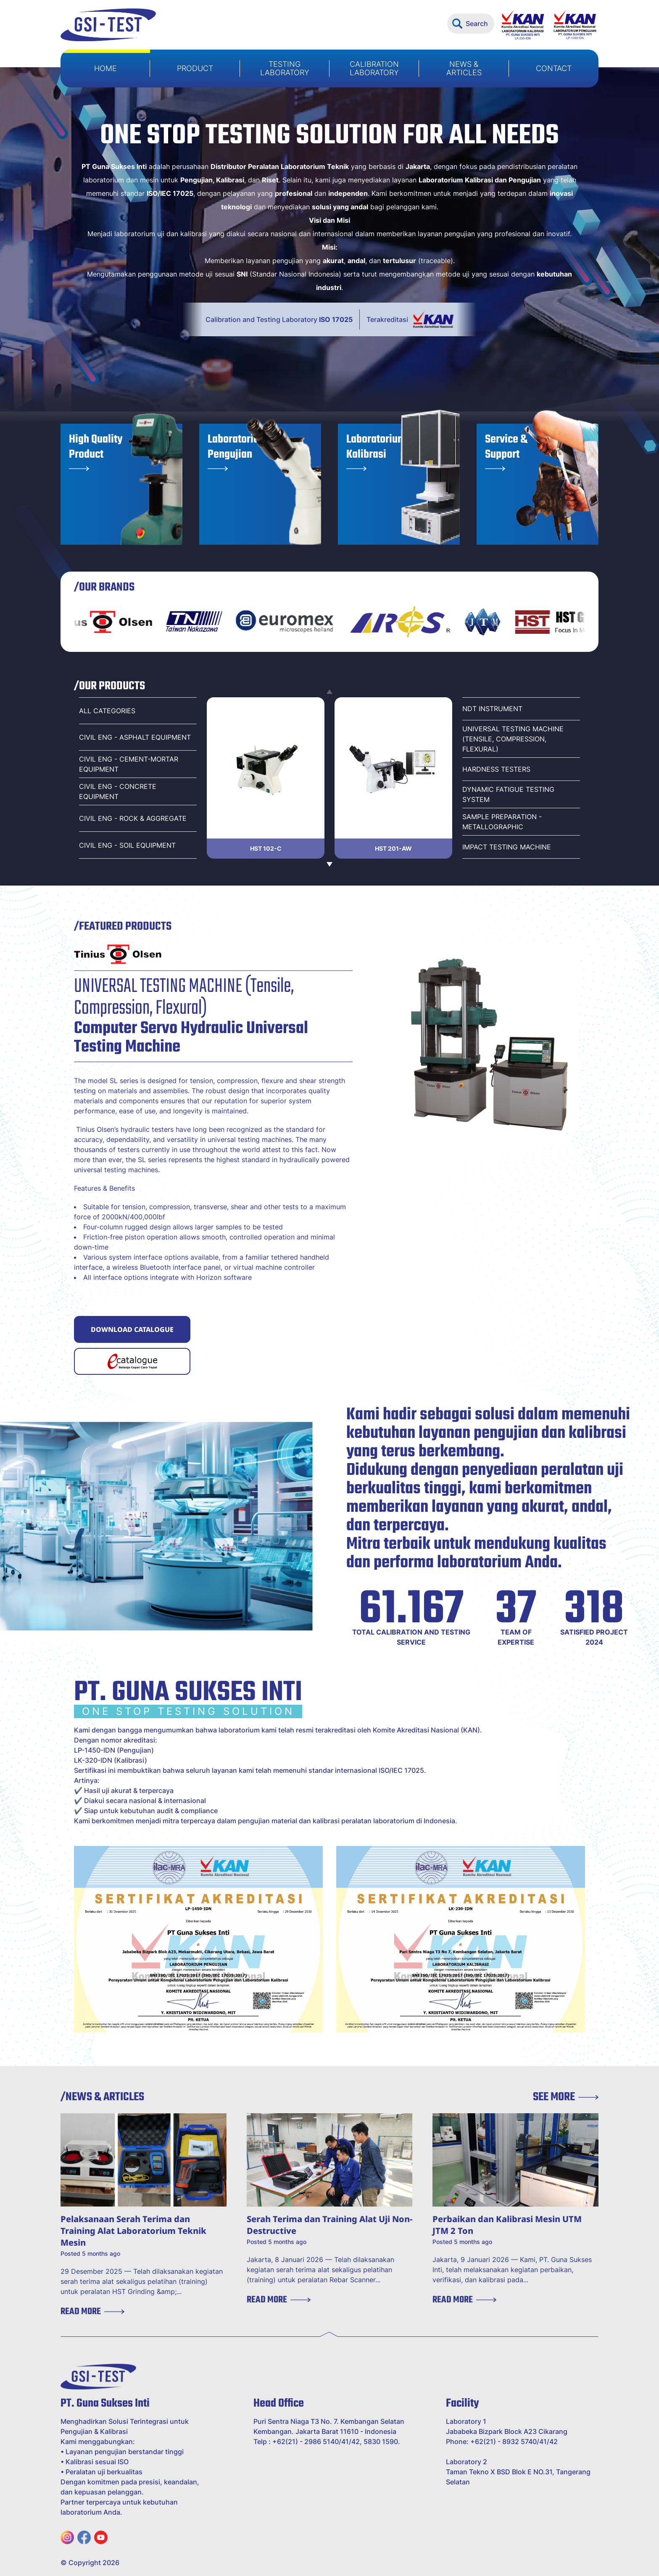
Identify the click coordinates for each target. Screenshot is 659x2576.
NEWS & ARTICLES (464, 68)
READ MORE (92, 2311)
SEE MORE (565, 2097)
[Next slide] (329, 863)
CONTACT (554, 68)
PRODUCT (195, 68)
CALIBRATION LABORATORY (374, 68)
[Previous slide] (329, 692)
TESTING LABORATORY (284, 68)
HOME (105, 68)
